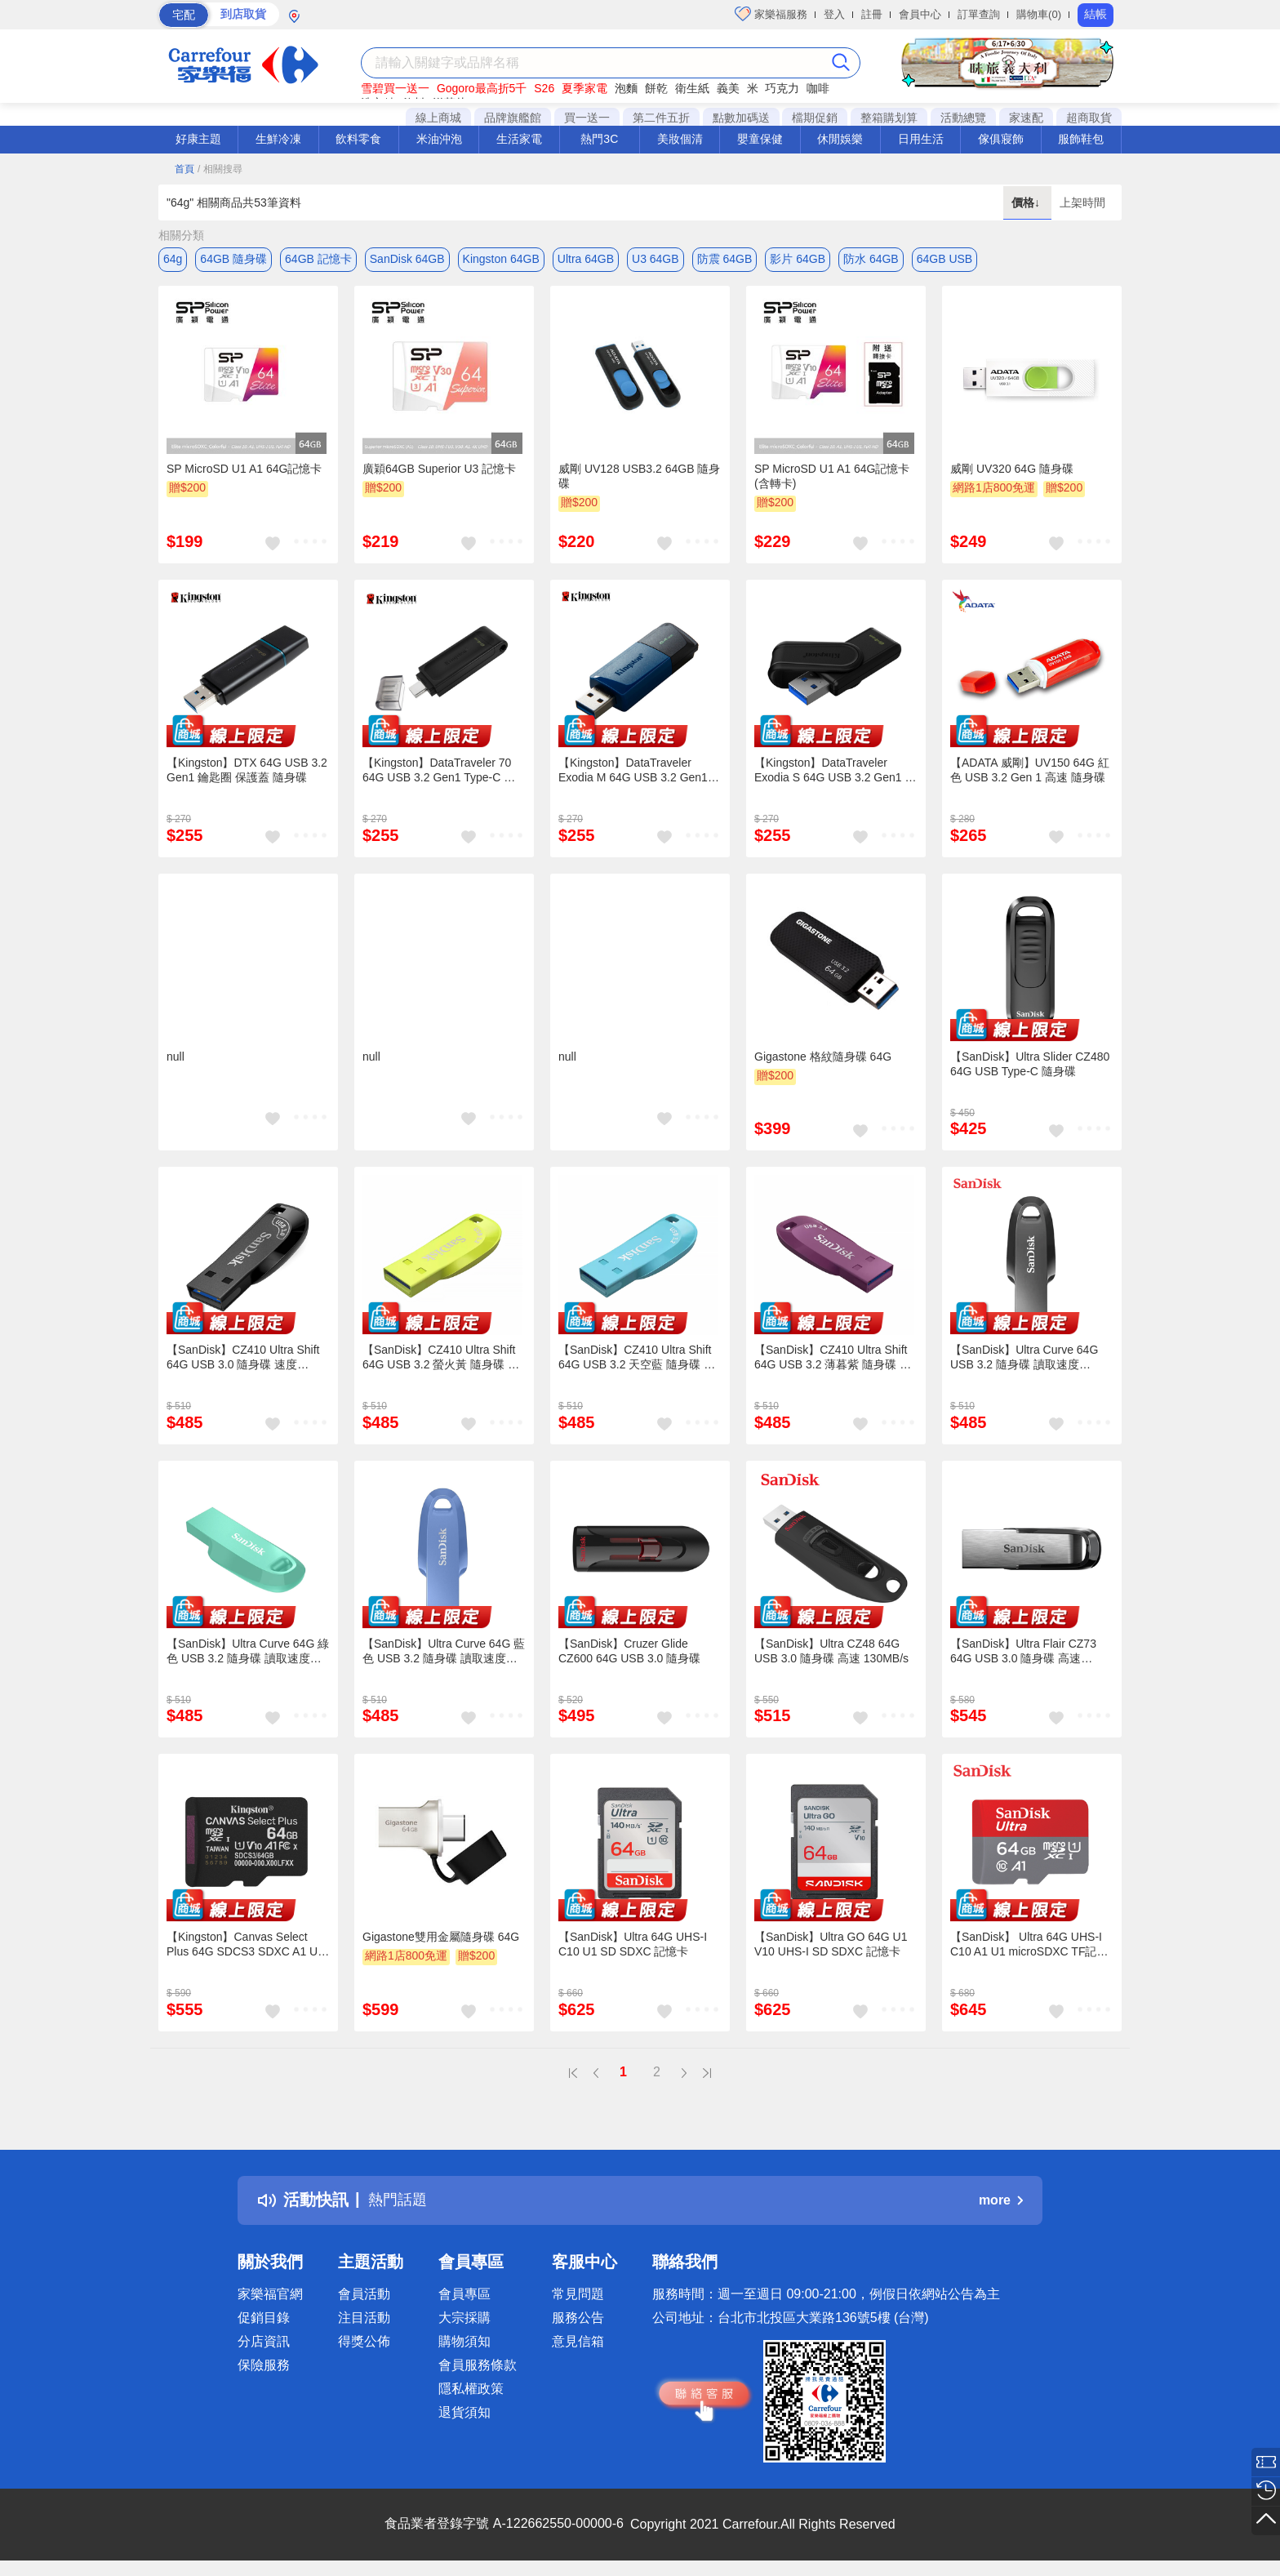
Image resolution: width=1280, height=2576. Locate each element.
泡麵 (626, 88)
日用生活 (921, 138)
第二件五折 (661, 117)
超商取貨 (1089, 117)
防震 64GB (725, 258)
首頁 (184, 169)
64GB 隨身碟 (233, 258)
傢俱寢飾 (1001, 138)
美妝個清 (680, 138)
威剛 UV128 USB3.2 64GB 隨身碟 (639, 478)
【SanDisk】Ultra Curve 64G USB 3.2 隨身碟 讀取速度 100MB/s (1024, 1360)
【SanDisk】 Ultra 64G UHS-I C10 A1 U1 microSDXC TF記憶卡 (1029, 1947)
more (1001, 2202)
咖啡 (818, 88)
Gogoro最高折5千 (482, 88)
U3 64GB (655, 258)
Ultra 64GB (586, 258)
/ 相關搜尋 (220, 169)
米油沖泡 (439, 138)
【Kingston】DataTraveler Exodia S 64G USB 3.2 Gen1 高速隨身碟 (835, 773)
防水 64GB (871, 258)
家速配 (1026, 117)
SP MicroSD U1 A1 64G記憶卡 (244, 471)
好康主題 (198, 138)
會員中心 (920, 14)
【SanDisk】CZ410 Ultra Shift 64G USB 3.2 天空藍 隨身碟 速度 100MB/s (636, 1360)
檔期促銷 (815, 117)
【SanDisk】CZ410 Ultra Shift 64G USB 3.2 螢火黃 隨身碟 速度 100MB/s (440, 1360)
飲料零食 (358, 138)
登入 (834, 14)
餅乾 (656, 88)
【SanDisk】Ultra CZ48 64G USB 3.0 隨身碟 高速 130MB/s (831, 1652)
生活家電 (519, 138)
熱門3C (599, 138)
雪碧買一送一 (395, 88)
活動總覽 (963, 117)
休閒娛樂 (840, 138)
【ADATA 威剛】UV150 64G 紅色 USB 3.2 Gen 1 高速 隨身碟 (1029, 772)
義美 (728, 88)
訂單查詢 (979, 14)
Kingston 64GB (501, 258)
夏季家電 (584, 88)
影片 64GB (797, 258)
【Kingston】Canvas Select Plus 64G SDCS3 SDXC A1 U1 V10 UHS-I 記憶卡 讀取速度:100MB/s (245, 1946)
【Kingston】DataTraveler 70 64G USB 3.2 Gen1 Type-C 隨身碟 (438, 773)
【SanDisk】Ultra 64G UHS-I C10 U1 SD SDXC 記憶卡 (632, 1946)
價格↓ (1027, 202)
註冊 (871, 14)
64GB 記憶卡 (318, 258)
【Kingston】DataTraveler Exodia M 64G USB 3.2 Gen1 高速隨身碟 (633, 772)
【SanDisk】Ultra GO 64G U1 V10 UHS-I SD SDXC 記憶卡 (831, 1946)
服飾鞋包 (1081, 138)
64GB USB (944, 258)
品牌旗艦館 (512, 117)
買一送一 (587, 117)
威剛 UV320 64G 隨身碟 (1011, 471)
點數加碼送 (741, 117)
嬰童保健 (760, 138)
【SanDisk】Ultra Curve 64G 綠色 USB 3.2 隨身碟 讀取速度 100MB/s (248, 1653)
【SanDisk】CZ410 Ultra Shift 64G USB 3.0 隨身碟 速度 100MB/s (243, 1360)
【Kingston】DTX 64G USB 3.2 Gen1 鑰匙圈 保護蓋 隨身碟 (247, 772)
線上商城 (438, 117)
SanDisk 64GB (407, 258)
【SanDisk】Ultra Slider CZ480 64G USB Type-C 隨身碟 (1029, 1065)
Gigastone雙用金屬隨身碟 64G (440, 1939)
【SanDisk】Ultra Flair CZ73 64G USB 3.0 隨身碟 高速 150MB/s (1023, 1653)
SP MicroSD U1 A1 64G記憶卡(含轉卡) (831, 478)
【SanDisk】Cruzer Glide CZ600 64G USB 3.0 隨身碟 (629, 1652)
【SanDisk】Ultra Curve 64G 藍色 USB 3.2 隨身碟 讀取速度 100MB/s (443, 1653)
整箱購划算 (889, 117)
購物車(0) (1038, 14)
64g (172, 258)
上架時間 (1082, 202)
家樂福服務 (771, 14)
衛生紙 (692, 88)
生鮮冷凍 (278, 138)
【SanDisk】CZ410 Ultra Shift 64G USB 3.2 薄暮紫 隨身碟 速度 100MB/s (832, 1360)
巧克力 (782, 88)
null (175, 1058)
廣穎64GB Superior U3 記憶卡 (439, 471)
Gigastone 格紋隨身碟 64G (822, 1058)
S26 (544, 88)
